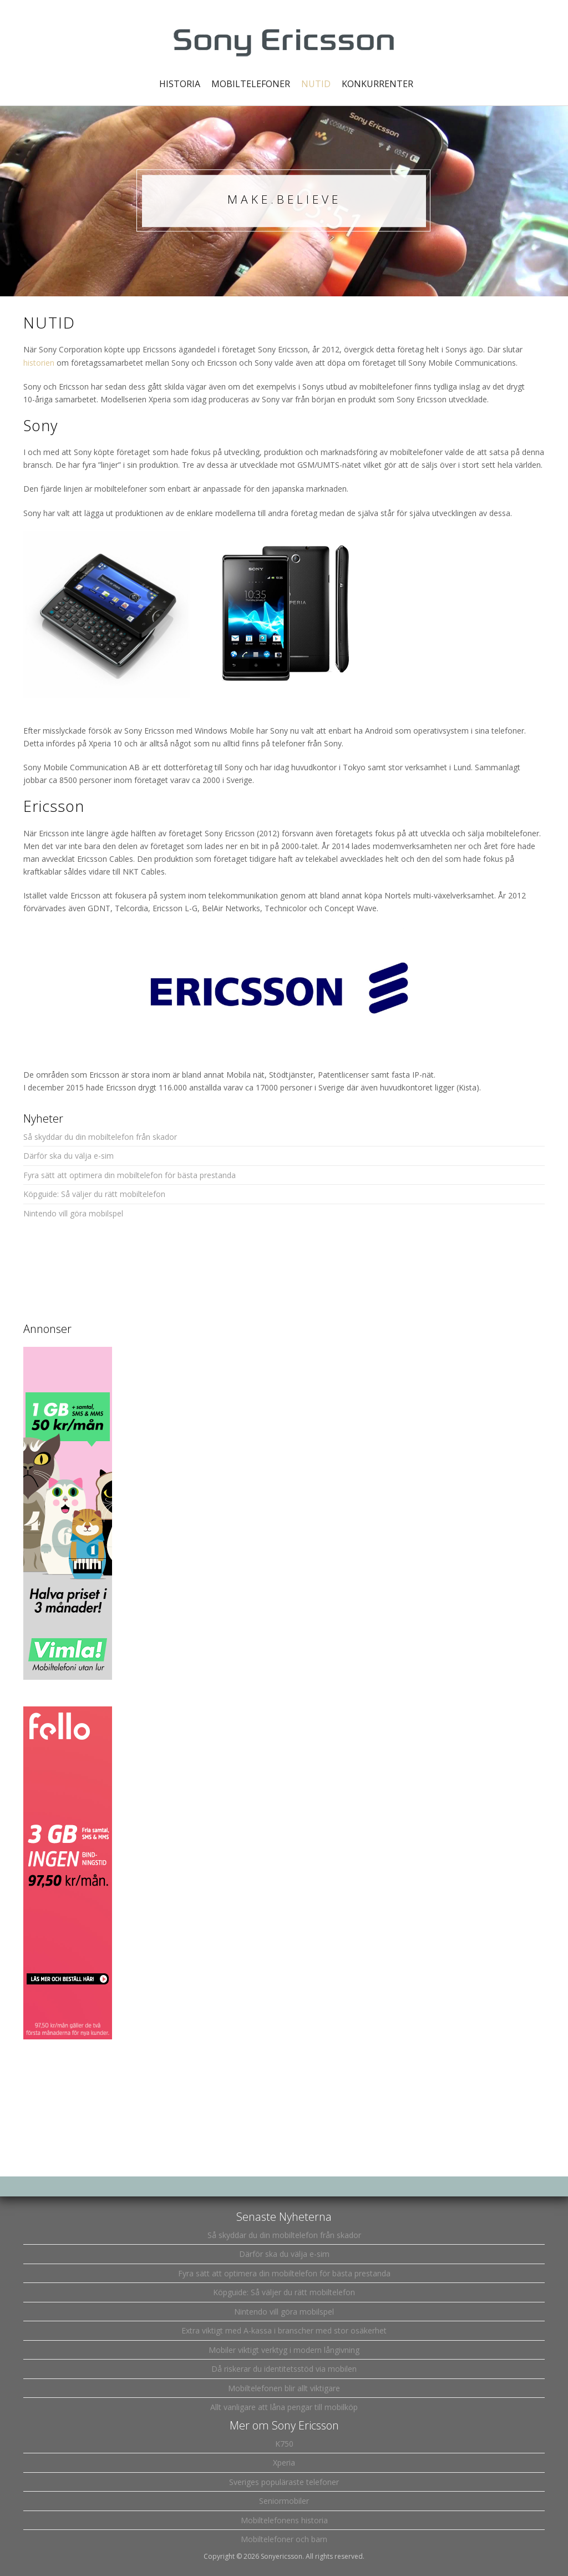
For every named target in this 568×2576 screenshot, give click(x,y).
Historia (179, 84)
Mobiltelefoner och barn (284, 2539)
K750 (284, 2443)
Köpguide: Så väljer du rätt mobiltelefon (94, 1194)
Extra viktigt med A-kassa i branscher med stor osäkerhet (284, 2330)
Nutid (316, 84)
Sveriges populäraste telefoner (284, 2482)
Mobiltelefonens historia (284, 2520)
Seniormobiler (284, 2501)
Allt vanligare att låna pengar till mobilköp (284, 2407)
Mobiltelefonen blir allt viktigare (284, 2388)
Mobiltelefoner (250, 84)
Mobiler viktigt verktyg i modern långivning (284, 2350)
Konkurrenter (377, 84)
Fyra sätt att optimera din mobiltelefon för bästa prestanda (129, 1175)
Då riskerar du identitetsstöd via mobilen (284, 2368)
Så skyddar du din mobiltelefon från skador (100, 1137)
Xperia (284, 2462)
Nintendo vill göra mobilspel (73, 1213)
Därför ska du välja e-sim (68, 1155)
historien (38, 362)
